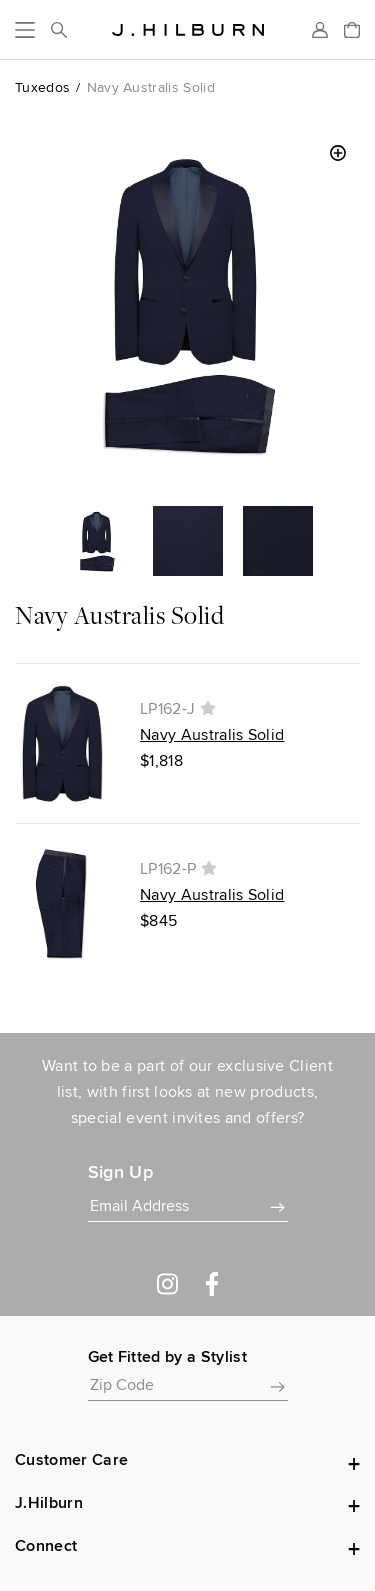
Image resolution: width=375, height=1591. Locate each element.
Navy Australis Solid (212, 734)
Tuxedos (42, 87)
